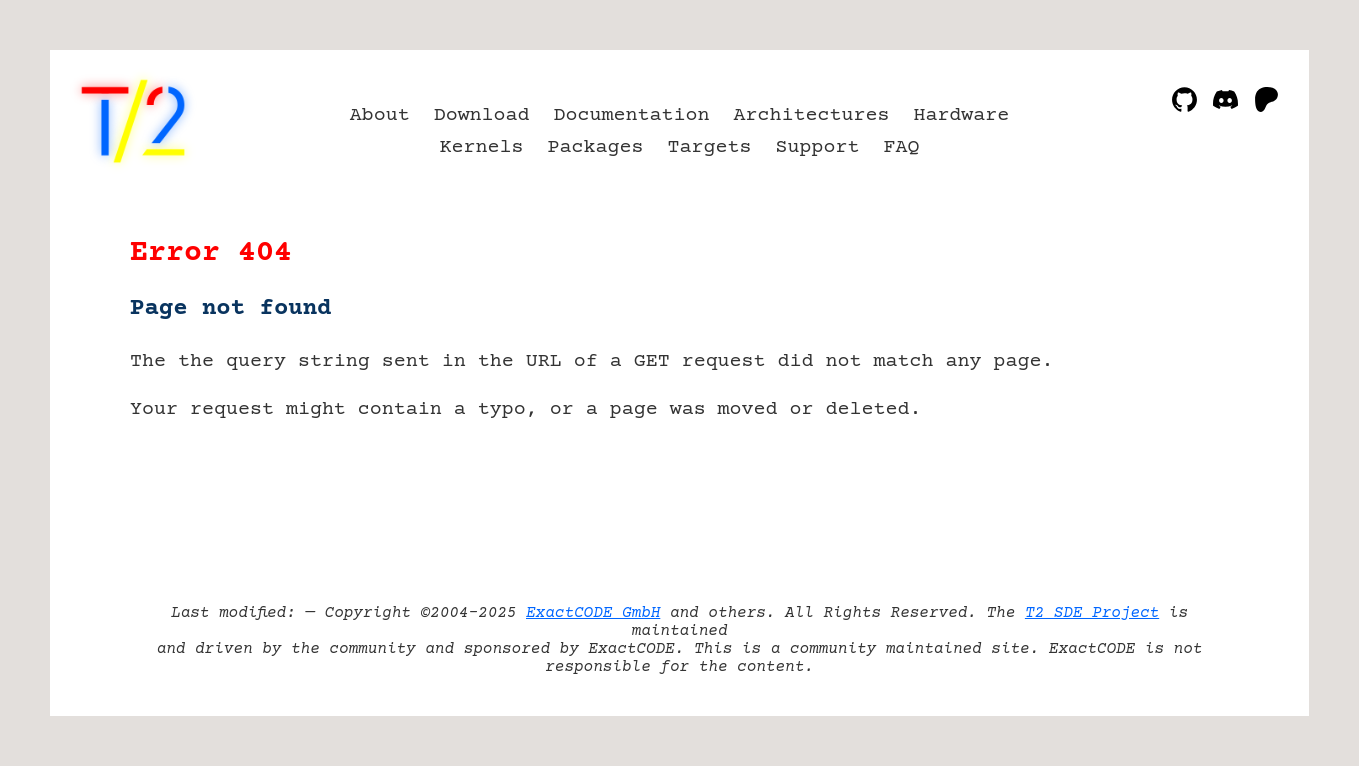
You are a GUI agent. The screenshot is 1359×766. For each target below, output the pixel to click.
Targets (710, 147)
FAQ (901, 147)
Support (817, 147)
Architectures (811, 115)
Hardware (961, 115)
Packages (596, 147)
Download (482, 115)
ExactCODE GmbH (593, 613)
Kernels (482, 147)
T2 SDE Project (1092, 613)
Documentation (632, 115)
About (380, 115)
